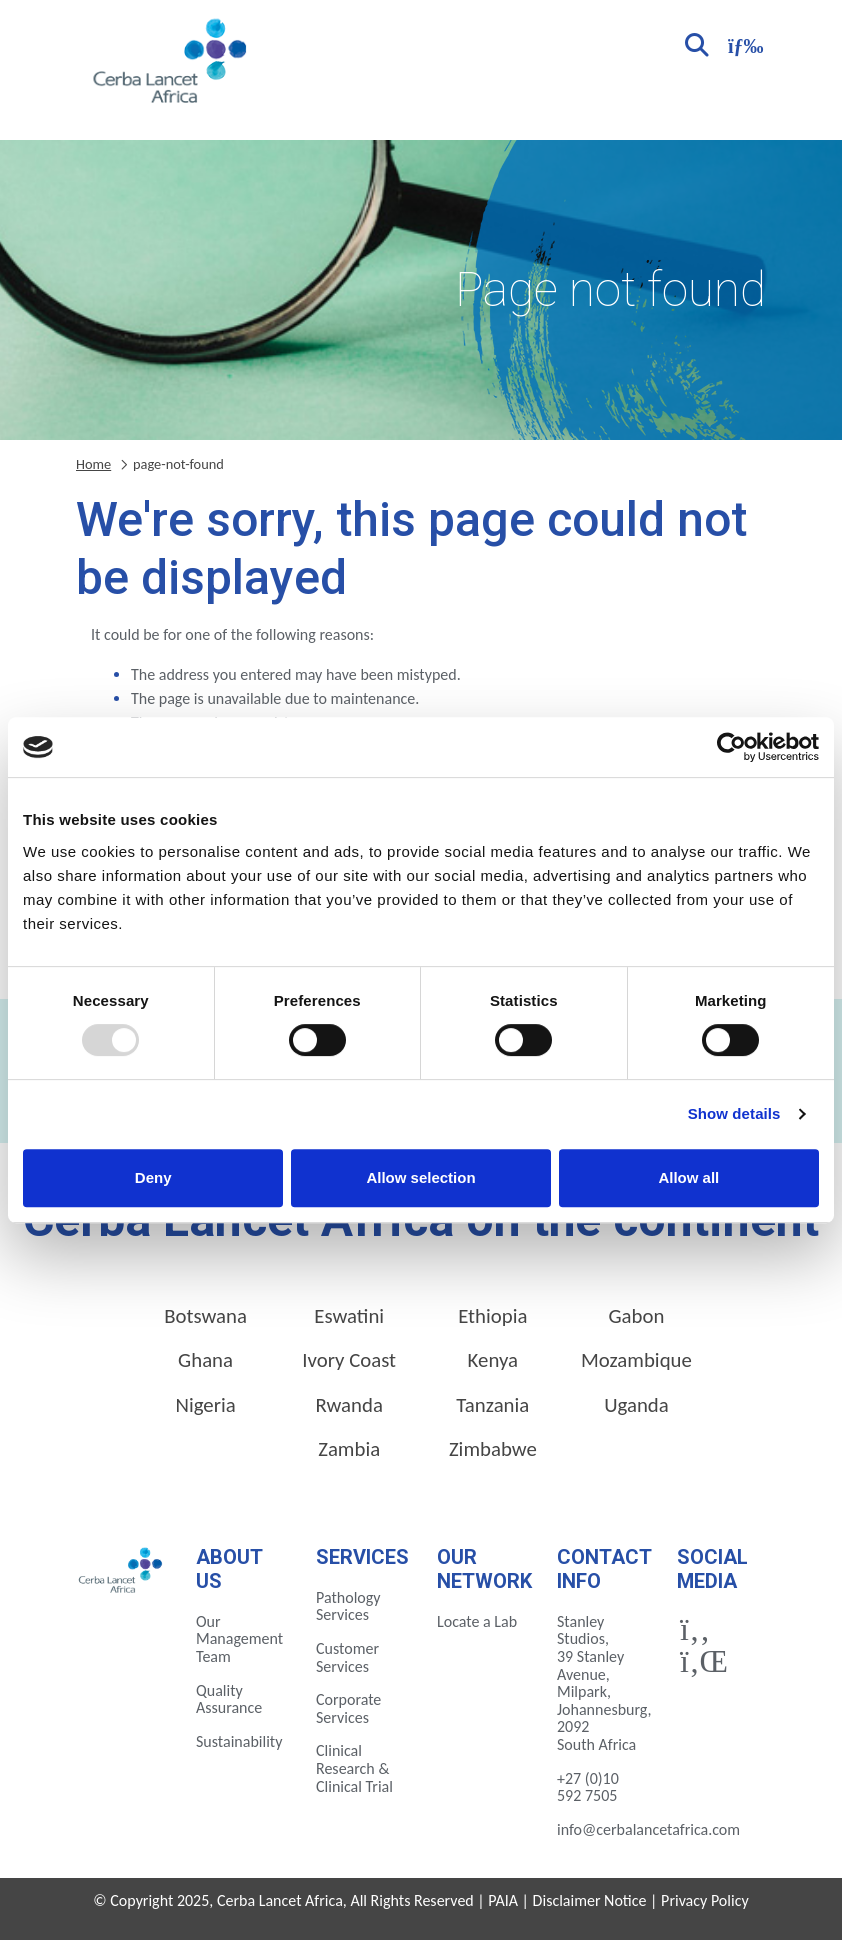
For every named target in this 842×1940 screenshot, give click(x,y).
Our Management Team (239, 1639)
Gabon (636, 1316)
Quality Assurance (229, 1699)
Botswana (205, 1316)
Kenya (493, 1360)
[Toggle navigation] (743, 43)
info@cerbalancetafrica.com (648, 1829)
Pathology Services (348, 1606)
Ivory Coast (349, 1360)
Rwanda (349, 1405)
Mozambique (636, 1360)
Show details (734, 1113)
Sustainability (239, 1741)
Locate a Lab (477, 1621)
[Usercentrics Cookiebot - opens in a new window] (731, 747)
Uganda (636, 1405)
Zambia (349, 1449)
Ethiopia (492, 1316)
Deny (153, 1177)
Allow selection (420, 1177)
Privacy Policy (705, 1900)
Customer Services (347, 1657)
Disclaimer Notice (590, 1900)
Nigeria (205, 1405)
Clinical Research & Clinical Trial (354, 1768)
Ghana (205, 1360)
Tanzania (492, 1405)
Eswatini (349, 1316)
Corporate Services (348, 1708)
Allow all (688, 1177)
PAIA (503, 1900)
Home (93, 464)
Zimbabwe (493, 1449)
